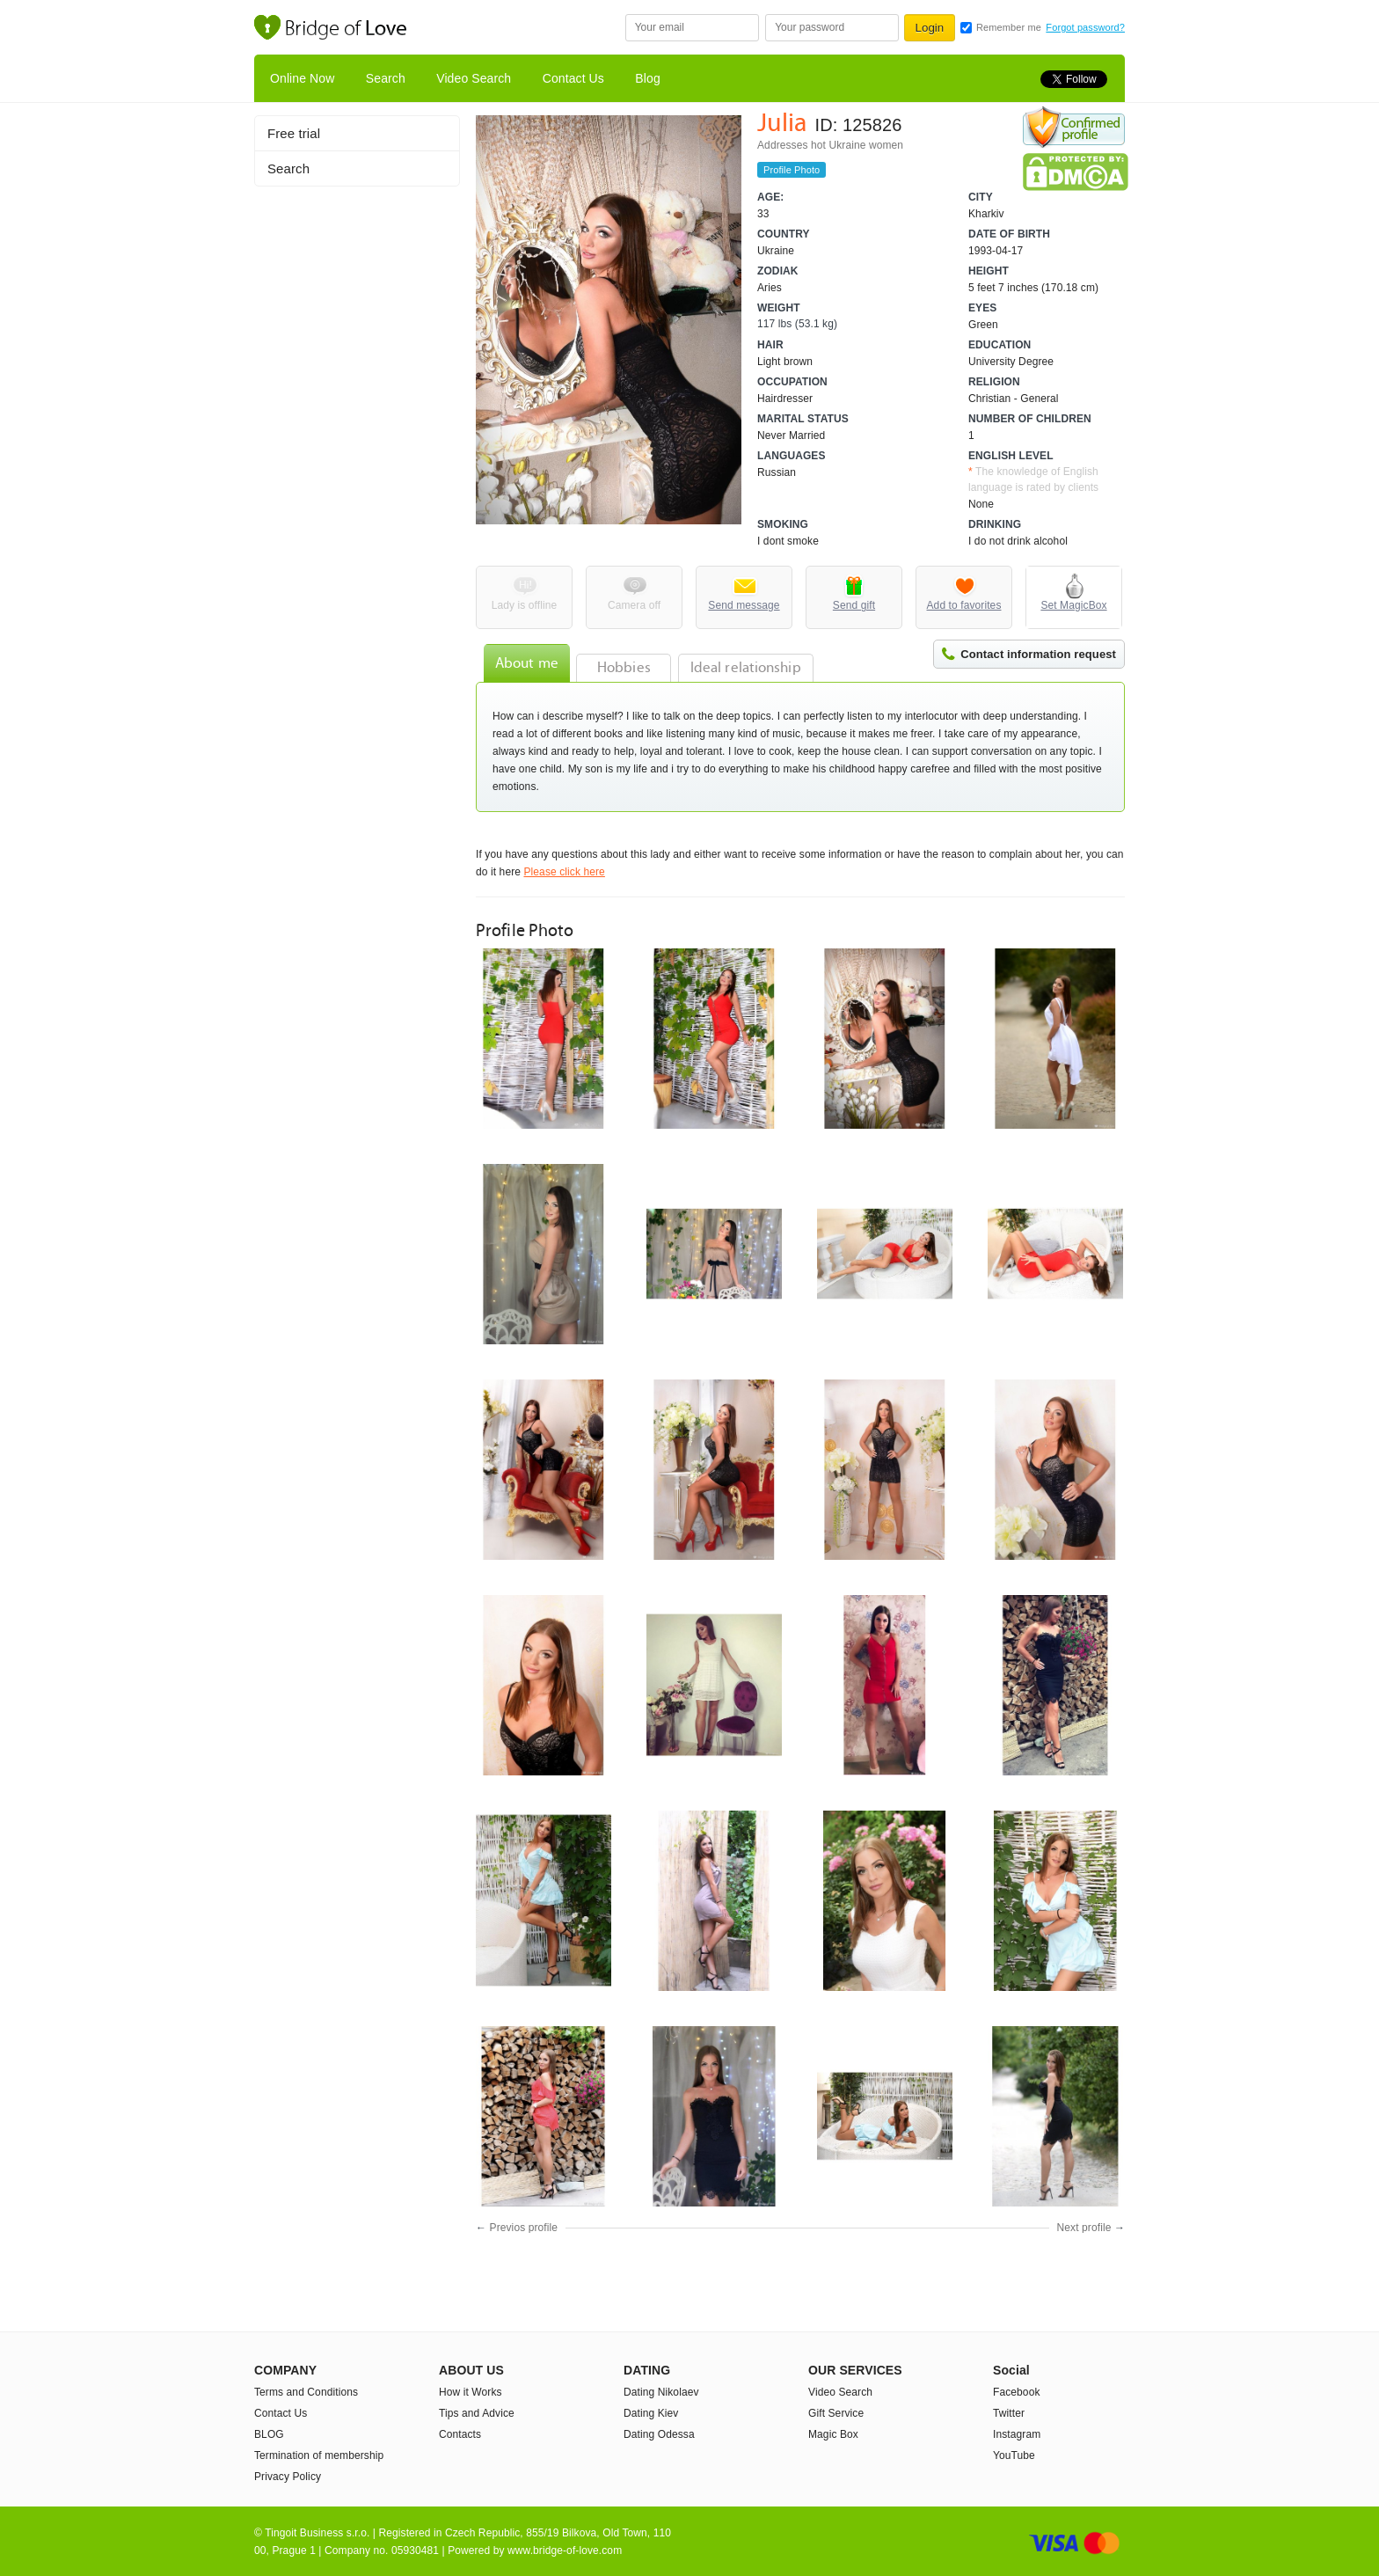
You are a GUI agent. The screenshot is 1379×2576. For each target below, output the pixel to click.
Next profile (1084, 2227)
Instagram (1016, 2434)
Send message (743, 605)
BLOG (269, 2434)
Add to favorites (964, 605)
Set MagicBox (1073, 605)
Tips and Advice (476, 2413)
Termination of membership (318, 2455)
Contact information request (1038, 654)
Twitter (1009, 2413)
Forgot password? (1085, 27)
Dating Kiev (651, 2413)
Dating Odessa (659, 2434)
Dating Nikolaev (661, 2392)
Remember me (1008, 27)
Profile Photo (791, 170)
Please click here (563, 872)
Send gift (854, 605)
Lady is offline (525, 605)
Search (385, 78)
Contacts (460, 2434)
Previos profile (524, 2227)
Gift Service (836, 2413)
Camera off (634, 605)
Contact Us (573, 78)
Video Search (473, 78)
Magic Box (833, 2434)
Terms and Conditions (306, 2392)
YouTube (1014, 2455)
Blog (647, 78)
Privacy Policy (287, 2476)
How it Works (470, 2392)
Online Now (302, 78)
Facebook (1016, 2392)
